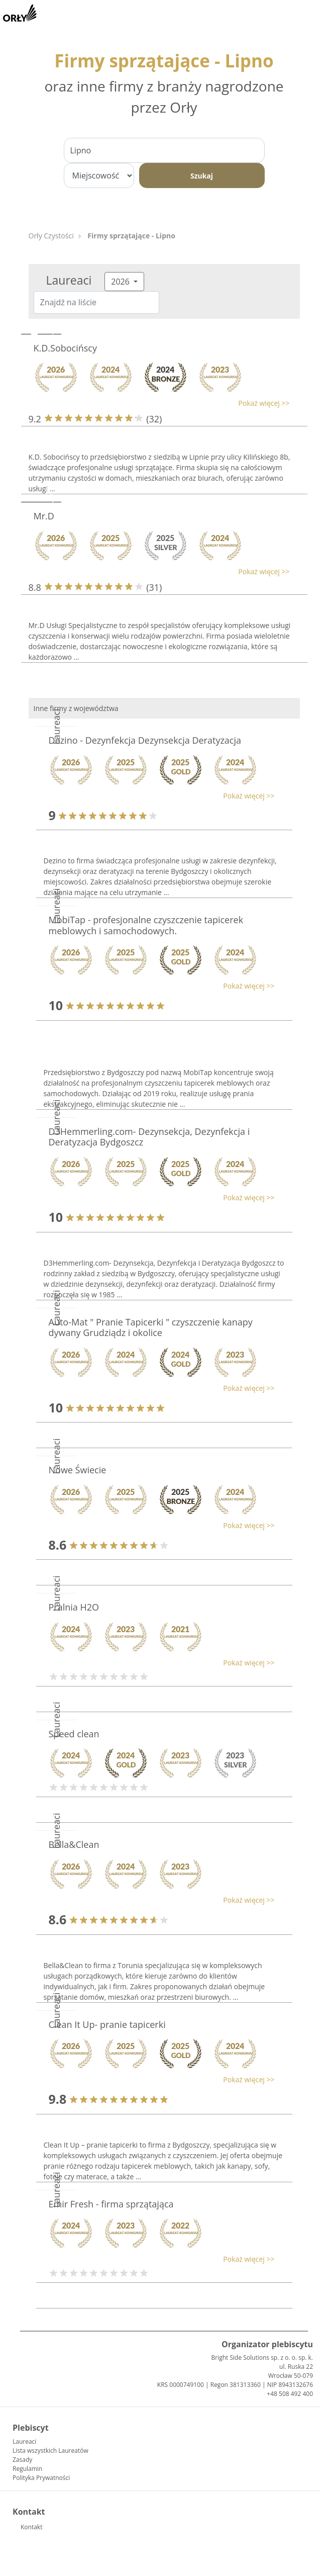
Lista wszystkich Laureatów (50, 2450)
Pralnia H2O (74, 1607)
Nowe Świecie (77, 1470)
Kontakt (31, 2527)
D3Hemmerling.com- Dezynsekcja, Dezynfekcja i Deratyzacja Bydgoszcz (149, 1136)
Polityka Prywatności (41, 2477)
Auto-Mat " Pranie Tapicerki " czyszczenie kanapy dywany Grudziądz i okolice (151, 1327)
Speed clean (74, 1734)
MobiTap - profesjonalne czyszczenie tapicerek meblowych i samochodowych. (146, 925)
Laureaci (24, 2441)
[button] (159, 403)
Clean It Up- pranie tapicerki (107, 2024)
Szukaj (201, 176)
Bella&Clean (74, 1844)
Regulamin (27, 2468)
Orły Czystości (51, 235)
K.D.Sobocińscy (65, 348)
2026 (121, 281)
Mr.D (44, 516)
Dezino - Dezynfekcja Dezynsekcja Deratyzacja (145, 740)
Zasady (22, 2459)
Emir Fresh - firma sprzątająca (111, 2204)
